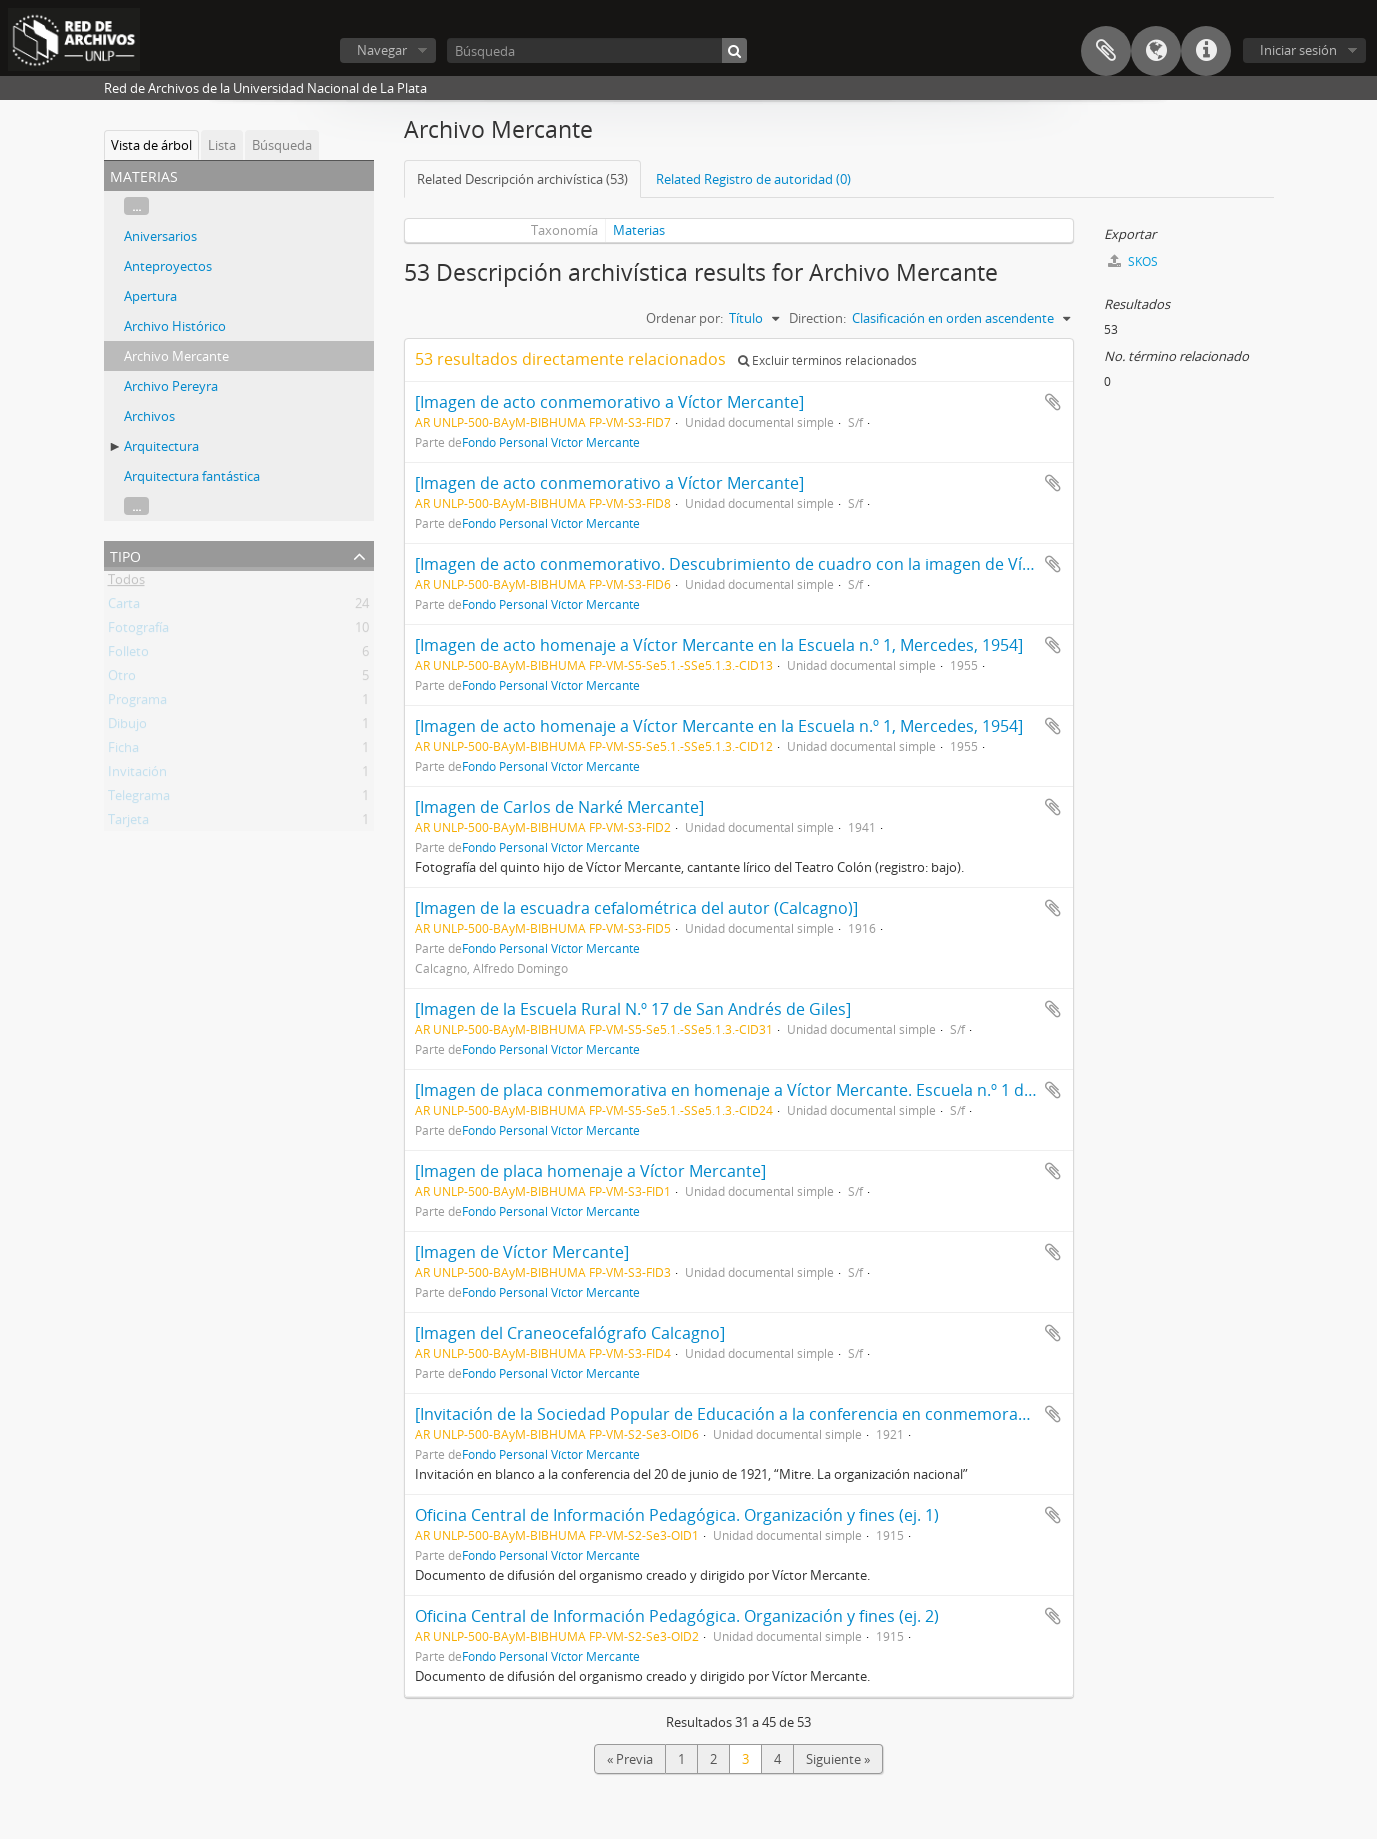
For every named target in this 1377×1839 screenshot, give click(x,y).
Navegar (382, 50)
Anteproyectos (168, 266)
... (136, 206)
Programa (137, 703)
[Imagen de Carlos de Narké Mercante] (559, 807)
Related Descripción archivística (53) (522, 179)
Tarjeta (128, 823)
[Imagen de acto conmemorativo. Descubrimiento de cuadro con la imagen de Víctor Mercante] (774, 564)
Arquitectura (161, 446)
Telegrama (139, 799)
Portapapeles (1106, 51)
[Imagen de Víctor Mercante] (522, 1252)
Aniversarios (160, 236)
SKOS (1133, 261)
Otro (122, 679)
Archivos (149, 416)
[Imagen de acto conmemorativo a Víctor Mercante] (609, 402)
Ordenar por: (684, 318)
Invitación (137, 775)
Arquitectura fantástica (192, 476)
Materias (639, 230)
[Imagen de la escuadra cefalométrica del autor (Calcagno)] (636, 908)
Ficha (123, 751)
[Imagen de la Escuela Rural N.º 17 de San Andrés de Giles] (633, 1009)
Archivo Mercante (176, 356)
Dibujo (127, 727)
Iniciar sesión (1298, 50)
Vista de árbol (151, 145)
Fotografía (138, 631)
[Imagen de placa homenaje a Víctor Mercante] (590, 1171)
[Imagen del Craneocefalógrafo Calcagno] (570, 1333)
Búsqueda (282, 145)
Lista (222, 145)
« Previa (630, 1759)
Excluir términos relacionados (827, 360)
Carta (124, 607)
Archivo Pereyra (171, 386)
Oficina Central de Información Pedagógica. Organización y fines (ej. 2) (677, 1616)
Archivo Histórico (175, 326)
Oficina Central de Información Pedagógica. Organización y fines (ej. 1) (677, 1515)
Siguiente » (838, 1759)
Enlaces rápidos (1206, 51)
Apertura (150, 296)
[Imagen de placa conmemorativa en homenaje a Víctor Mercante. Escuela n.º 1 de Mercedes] (765, 1090)
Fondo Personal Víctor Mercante (551, 442)
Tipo (125, 554)
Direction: (817, 318)
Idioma (1156, 51)
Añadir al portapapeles (1053, 402)
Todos (126, 583)
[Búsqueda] (597, 50)
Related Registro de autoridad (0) (753, 179)
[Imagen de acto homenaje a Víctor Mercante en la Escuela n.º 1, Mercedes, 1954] (719, 645)
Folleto (128, 655)
